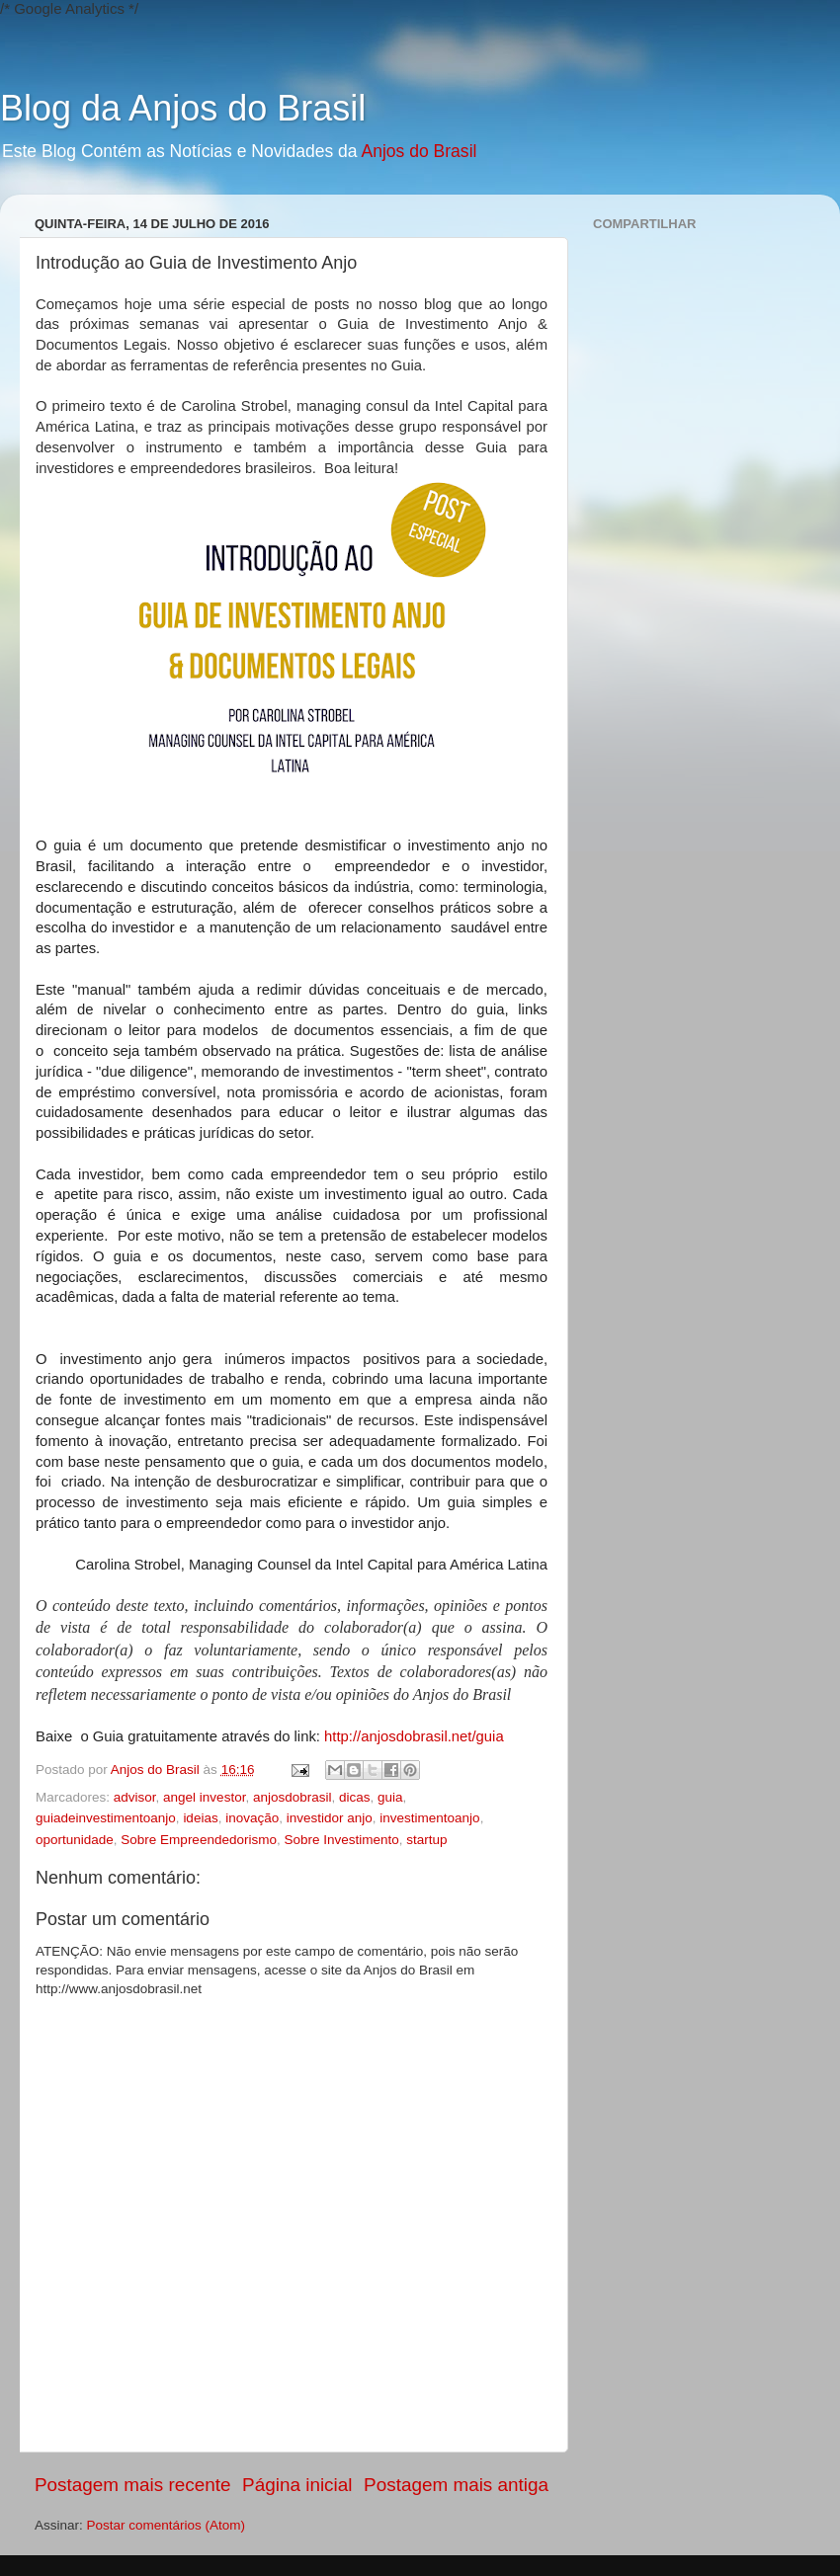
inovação (252, 1818)
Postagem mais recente (132, 2484)
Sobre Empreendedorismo (199, 1839)
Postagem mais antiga (456, 2484)
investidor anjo (330, 1818)
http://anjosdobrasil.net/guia (414, 1736)
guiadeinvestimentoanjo (106, 1818)
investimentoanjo (429, 1818)
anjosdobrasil (292, 1797)
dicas (355, 1797)
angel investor (204, 1797)
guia (390, 1797)
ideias (200, 1818)
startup (426, 1839)
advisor (135, 1797)
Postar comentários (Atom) (166, 2525)
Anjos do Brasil (418, 151)
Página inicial (297, 2484)
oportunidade (75, 1839)
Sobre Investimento (341, 1839)
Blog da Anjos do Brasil (183, 108)
